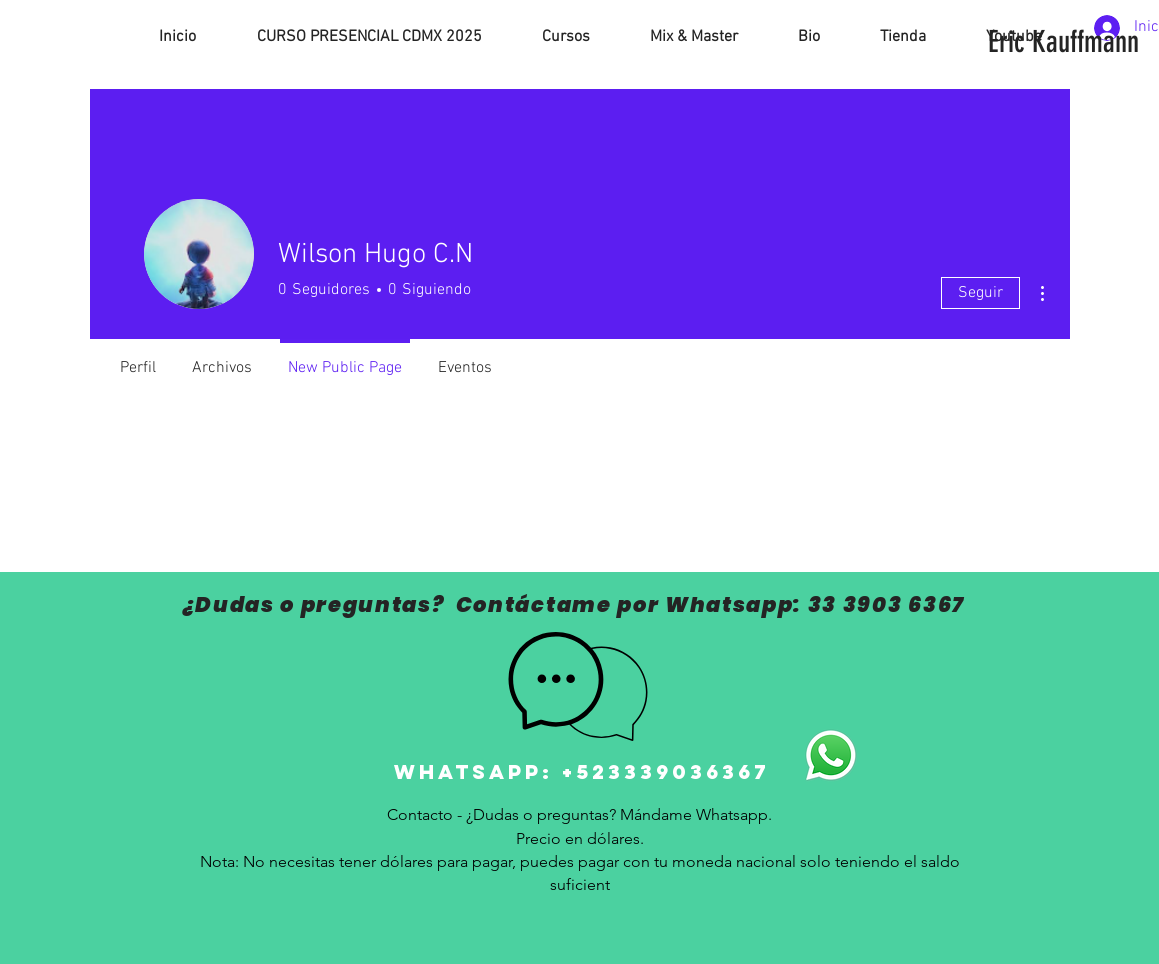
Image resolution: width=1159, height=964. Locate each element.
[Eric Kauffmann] (1063, 42)
